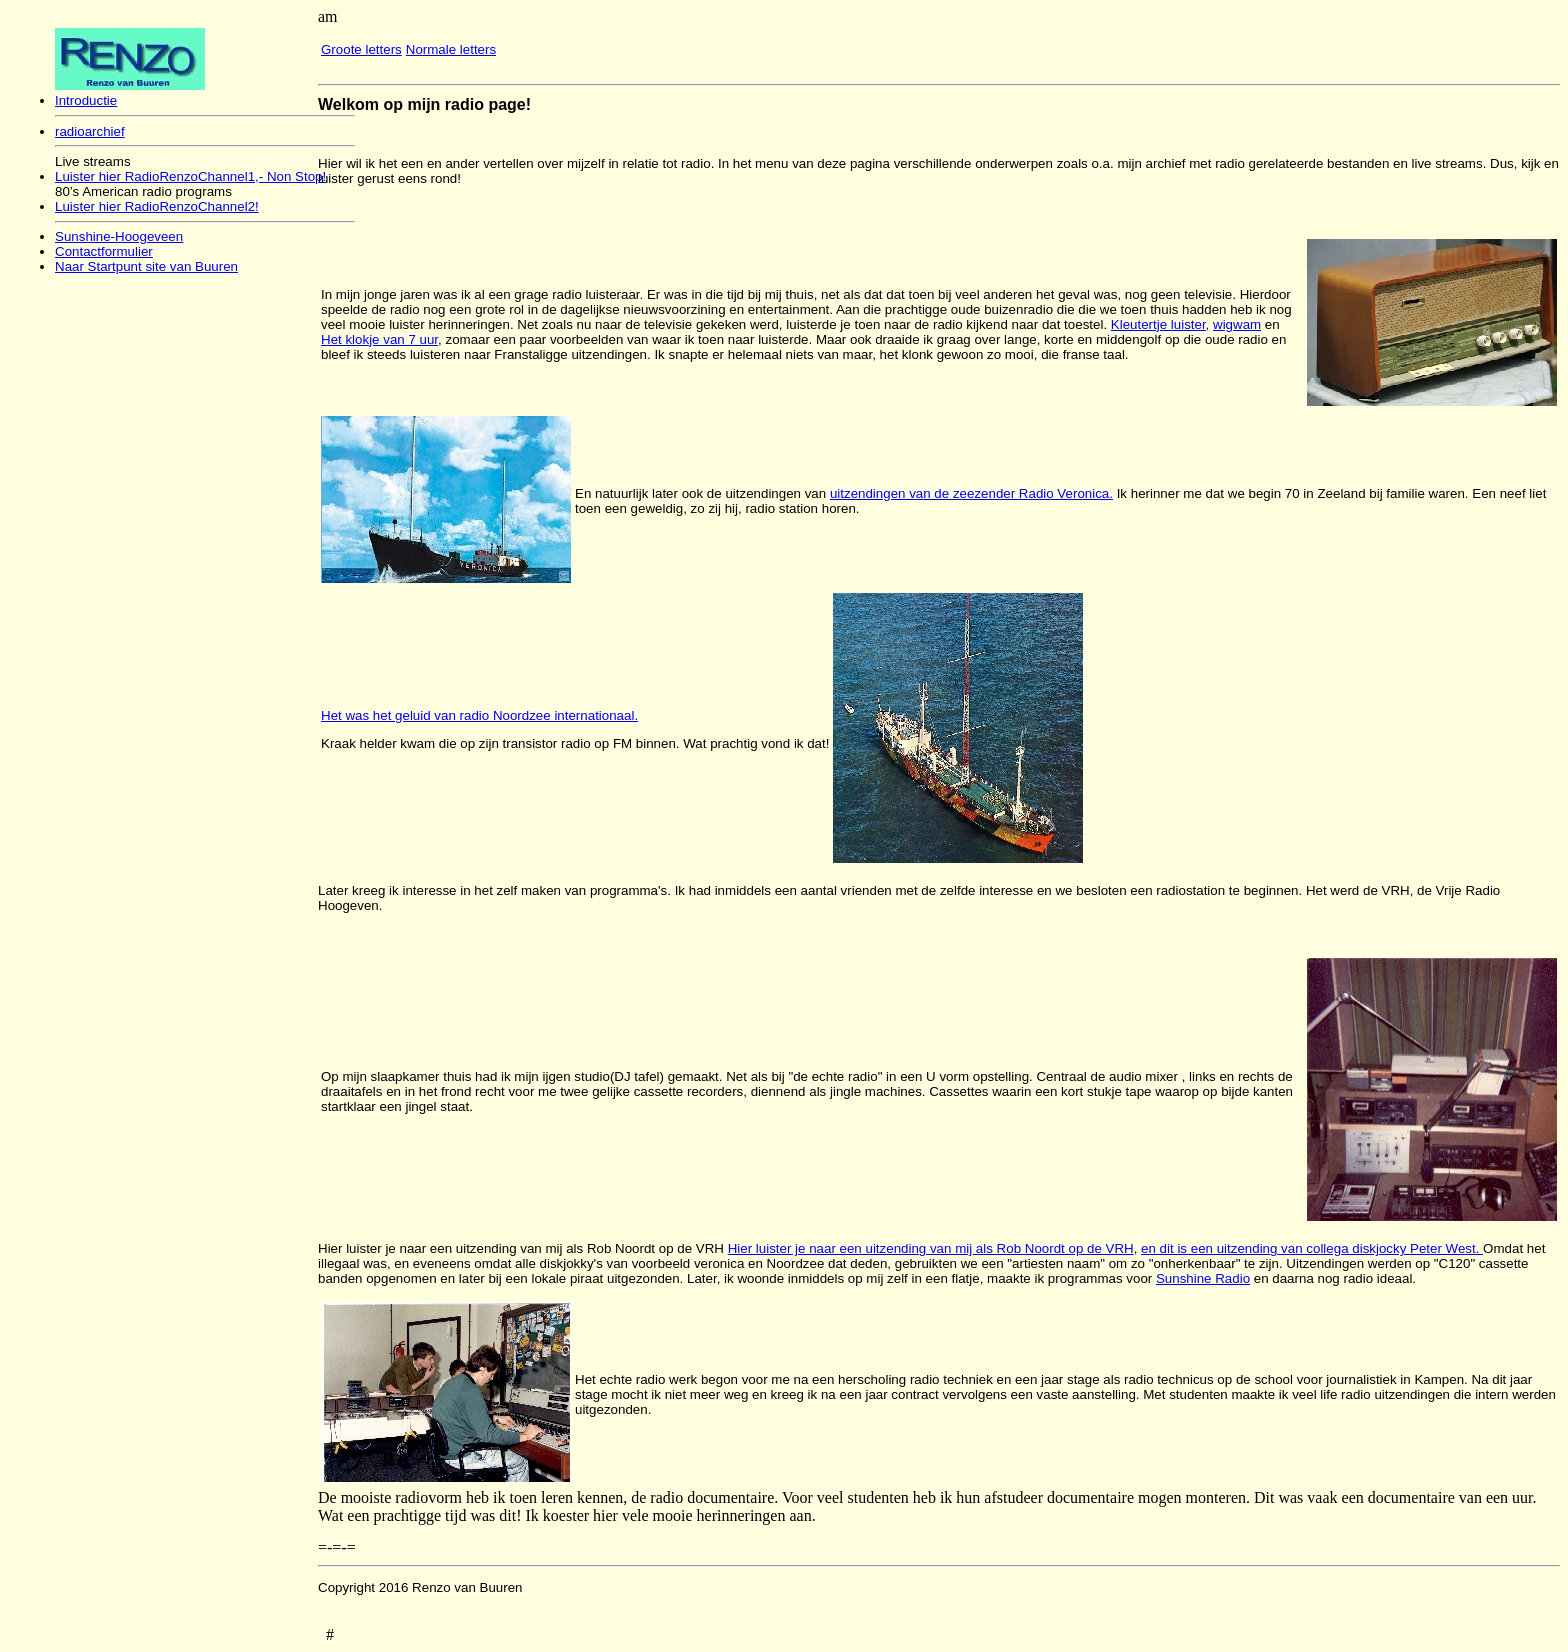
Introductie (86, 100)
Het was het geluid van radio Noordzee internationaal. (479, 715)
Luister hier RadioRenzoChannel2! (157, 206)
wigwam (1237, 324)
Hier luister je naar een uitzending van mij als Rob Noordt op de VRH (931, 1248)
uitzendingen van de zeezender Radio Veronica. (971, 493)
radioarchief (90, 131)
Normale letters (451, 49)
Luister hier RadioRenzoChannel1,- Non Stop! (190, 176)
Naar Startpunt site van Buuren (146, 266)
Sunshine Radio (1203, 1278)
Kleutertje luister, (1160, 324)
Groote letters (361, 49)
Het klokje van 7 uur (379, 339)
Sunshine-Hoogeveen (119, 236)
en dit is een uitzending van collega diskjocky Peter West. (1312, 1248)
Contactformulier (104, 251)
